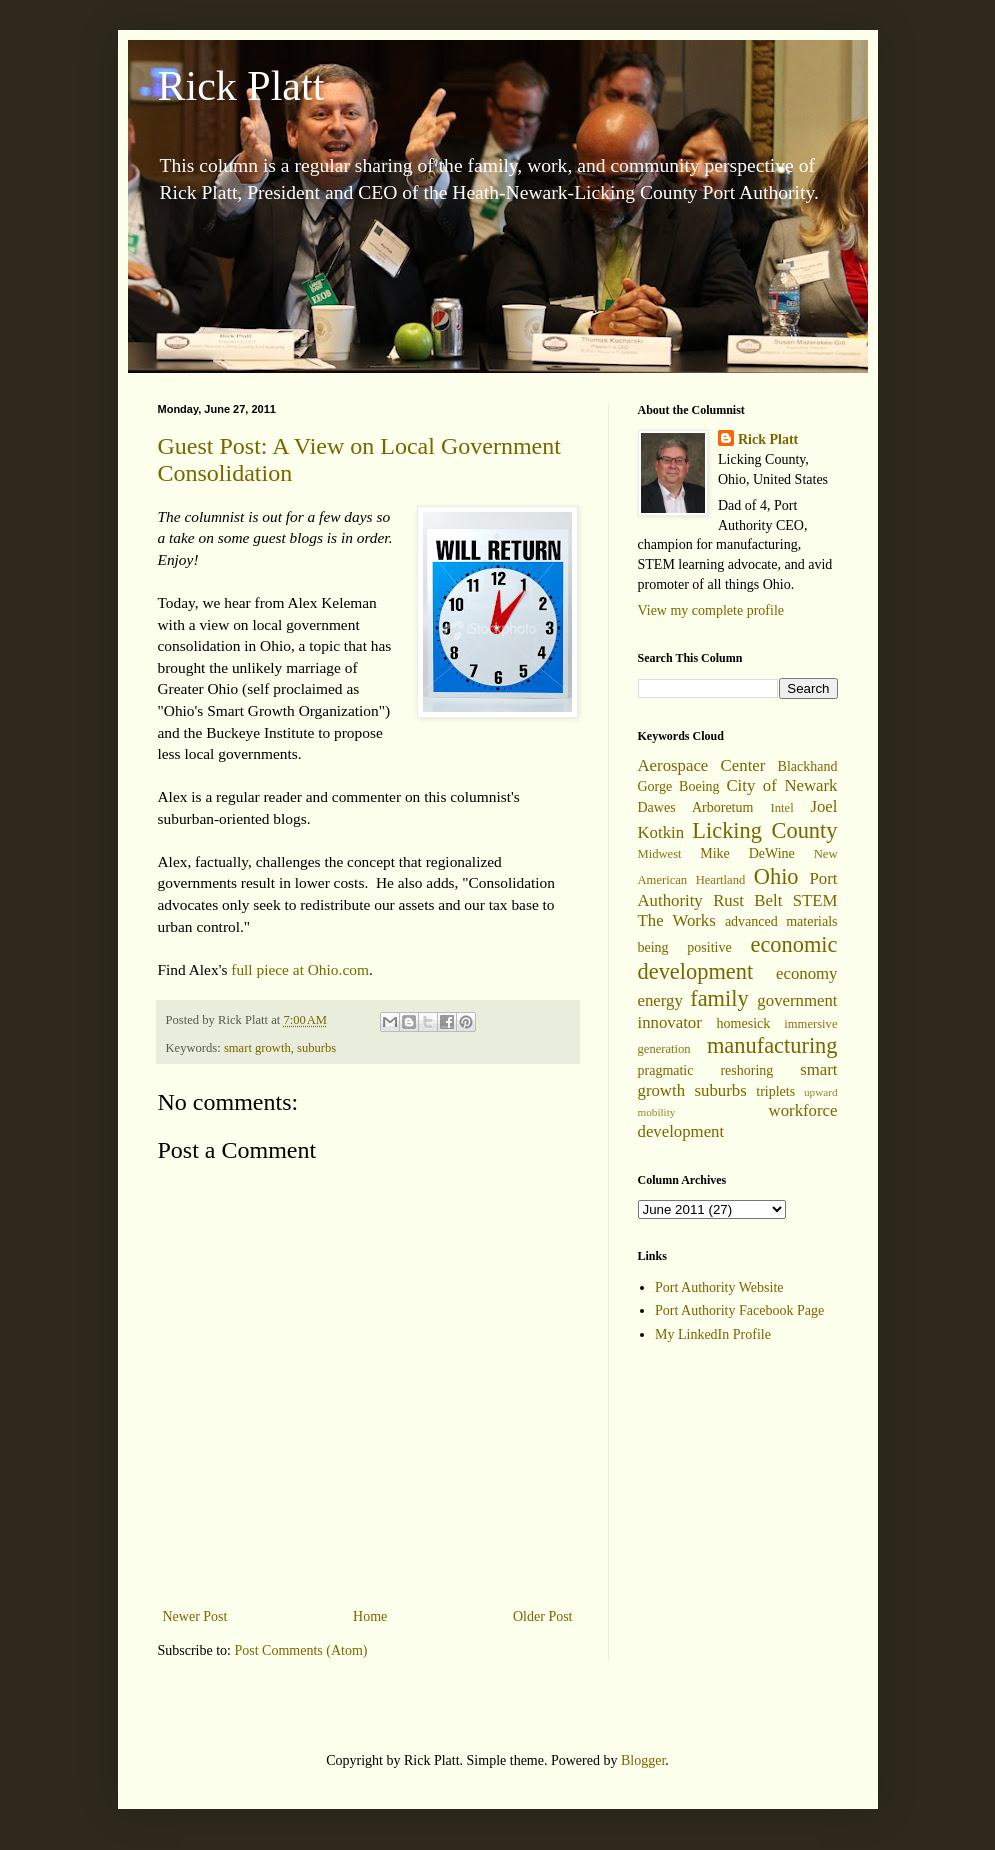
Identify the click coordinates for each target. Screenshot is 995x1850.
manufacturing (772, 1045)
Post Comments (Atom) (301, 1650)
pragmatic (666, 1070)
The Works (677, 920)
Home (370, 1616)
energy (660, 1000)
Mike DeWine (747, 853)
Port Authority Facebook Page (739, 1310)
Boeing (699, 786)
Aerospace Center (702, 765)
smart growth (257, 1048)
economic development (738, 958)
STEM (815, 900)
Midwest (660, 854)
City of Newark (781, 785)
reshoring (746, 1070)
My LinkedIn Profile (713, 1334)
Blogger (643, 1760)
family (719, 998)
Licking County (764, 830)
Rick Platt (241, 86)
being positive (685, 947)
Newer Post (195, 1616)
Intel (782, 808)
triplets (775, 1091)
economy (807, 973)
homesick (744, 1023)
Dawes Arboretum (696, 807)
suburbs (316, 1048)
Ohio (776, 876)
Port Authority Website (719, 1287)
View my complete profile (711, 610)
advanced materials (781, 921)
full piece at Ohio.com (300, 969)
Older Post (543, 1616)
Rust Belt (747, 900)
